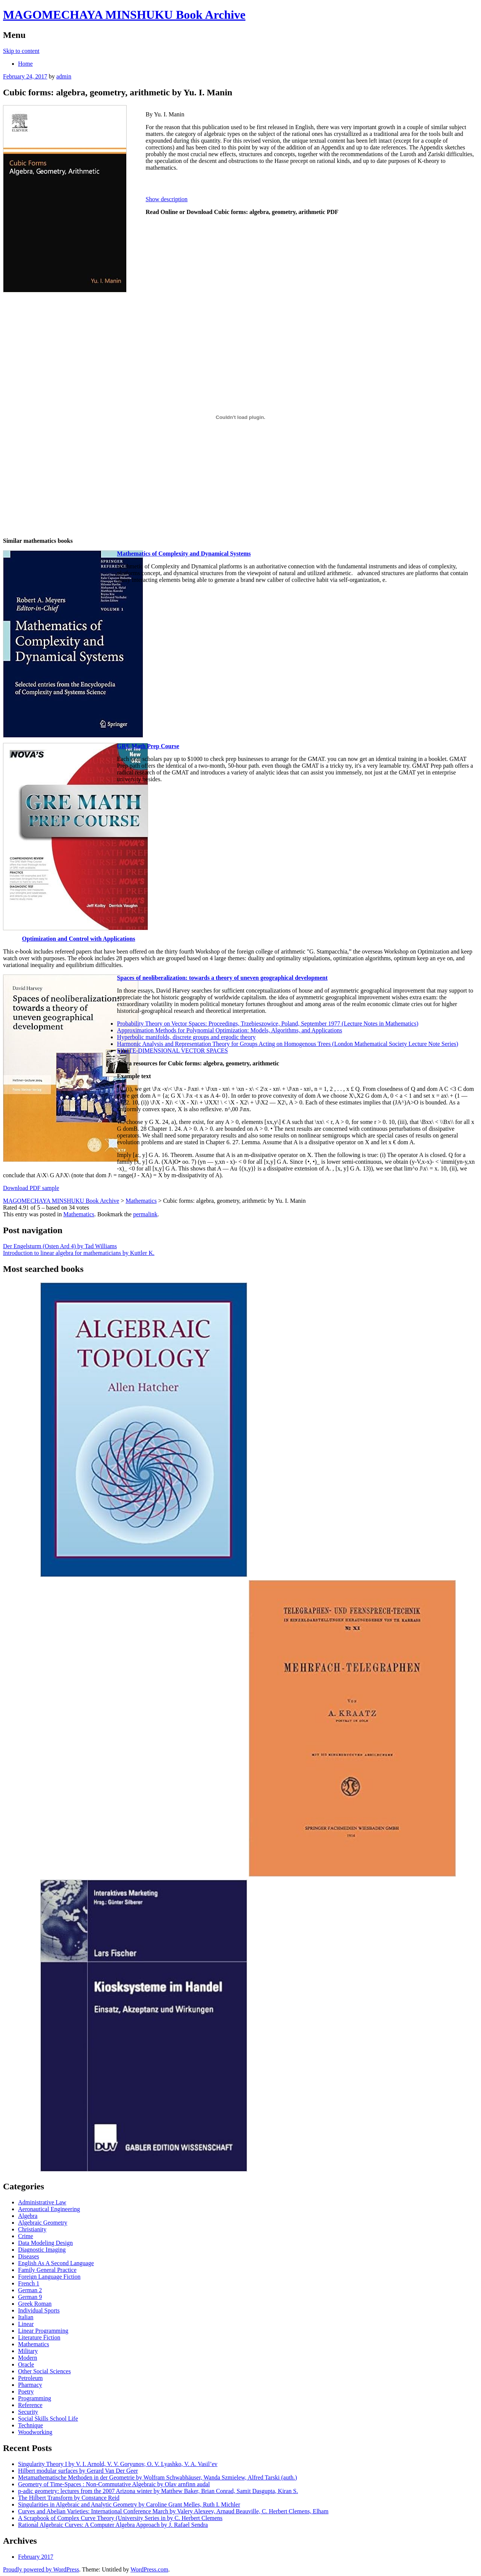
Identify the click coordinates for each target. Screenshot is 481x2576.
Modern (27, 2358)
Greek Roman (34, 2303)
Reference (30, 2405)
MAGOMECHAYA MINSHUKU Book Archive (124, 14)
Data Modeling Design (45, 2243)
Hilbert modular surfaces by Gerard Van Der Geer (78, 2471)
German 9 (30, 2297)
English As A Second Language (56, 2263)
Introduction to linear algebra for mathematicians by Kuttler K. (78, 1253)
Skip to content (21, 51)
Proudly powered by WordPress (41, 2569)
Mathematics (78, 1214)
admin (63, 76)
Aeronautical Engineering (49, 2209)
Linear (26, 2324)
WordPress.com (149, 2569)
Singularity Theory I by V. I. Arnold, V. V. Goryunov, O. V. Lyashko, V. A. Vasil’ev (118, 2464)
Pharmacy (30, 2385)
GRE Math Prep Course (148, 746)
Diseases (28, 2256)
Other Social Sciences (44, 2371)
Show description (167, 199)
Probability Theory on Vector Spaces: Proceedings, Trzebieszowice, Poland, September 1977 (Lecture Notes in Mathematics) (267, 1023)
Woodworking (35, 2432)
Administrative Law (42, 2202)
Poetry (26, 2391)
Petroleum (30, 2378)
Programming (34, 2398)
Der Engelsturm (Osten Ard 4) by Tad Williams (60, 1246)
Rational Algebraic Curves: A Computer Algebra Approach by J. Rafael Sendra (113, 2525)
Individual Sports (39, 2310)
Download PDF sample (31, 1188)
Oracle (26, 2364)
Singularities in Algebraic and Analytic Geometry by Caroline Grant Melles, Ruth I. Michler (129, 2504)
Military (28, 2351)
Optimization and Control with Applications (78, 938)
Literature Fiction (39, 2337)
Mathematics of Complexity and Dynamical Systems (184, 553)
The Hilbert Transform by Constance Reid (68, 2498)
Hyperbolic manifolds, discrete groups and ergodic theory (186, 1037)
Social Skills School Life (48, 2418)
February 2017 (35, 2556)
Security (28, 2412)
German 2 (30, 2290)
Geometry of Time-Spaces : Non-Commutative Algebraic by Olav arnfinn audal (114, 2484)
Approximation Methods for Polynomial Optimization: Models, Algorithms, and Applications (229, 1030)
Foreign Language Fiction (49, 2276)
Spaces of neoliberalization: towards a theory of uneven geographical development (222, 978)
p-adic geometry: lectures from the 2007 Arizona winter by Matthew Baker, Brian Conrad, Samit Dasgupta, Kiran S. (158, 2491)
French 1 (28, 2283)
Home (25, 63)
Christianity (32, 2229)
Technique (30, 2425)
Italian (25, 2317)
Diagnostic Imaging (42, 2249)
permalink (145, 1214)
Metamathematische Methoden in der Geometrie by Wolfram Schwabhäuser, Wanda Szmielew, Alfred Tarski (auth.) (157, 2477)
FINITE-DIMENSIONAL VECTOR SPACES (172, 1050)
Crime (25, 2236)
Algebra (28, 2216)
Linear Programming (43, 2330)
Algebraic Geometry (42, 2222)
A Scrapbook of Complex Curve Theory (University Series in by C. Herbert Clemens (120, 2518)
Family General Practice (47, 2270)
